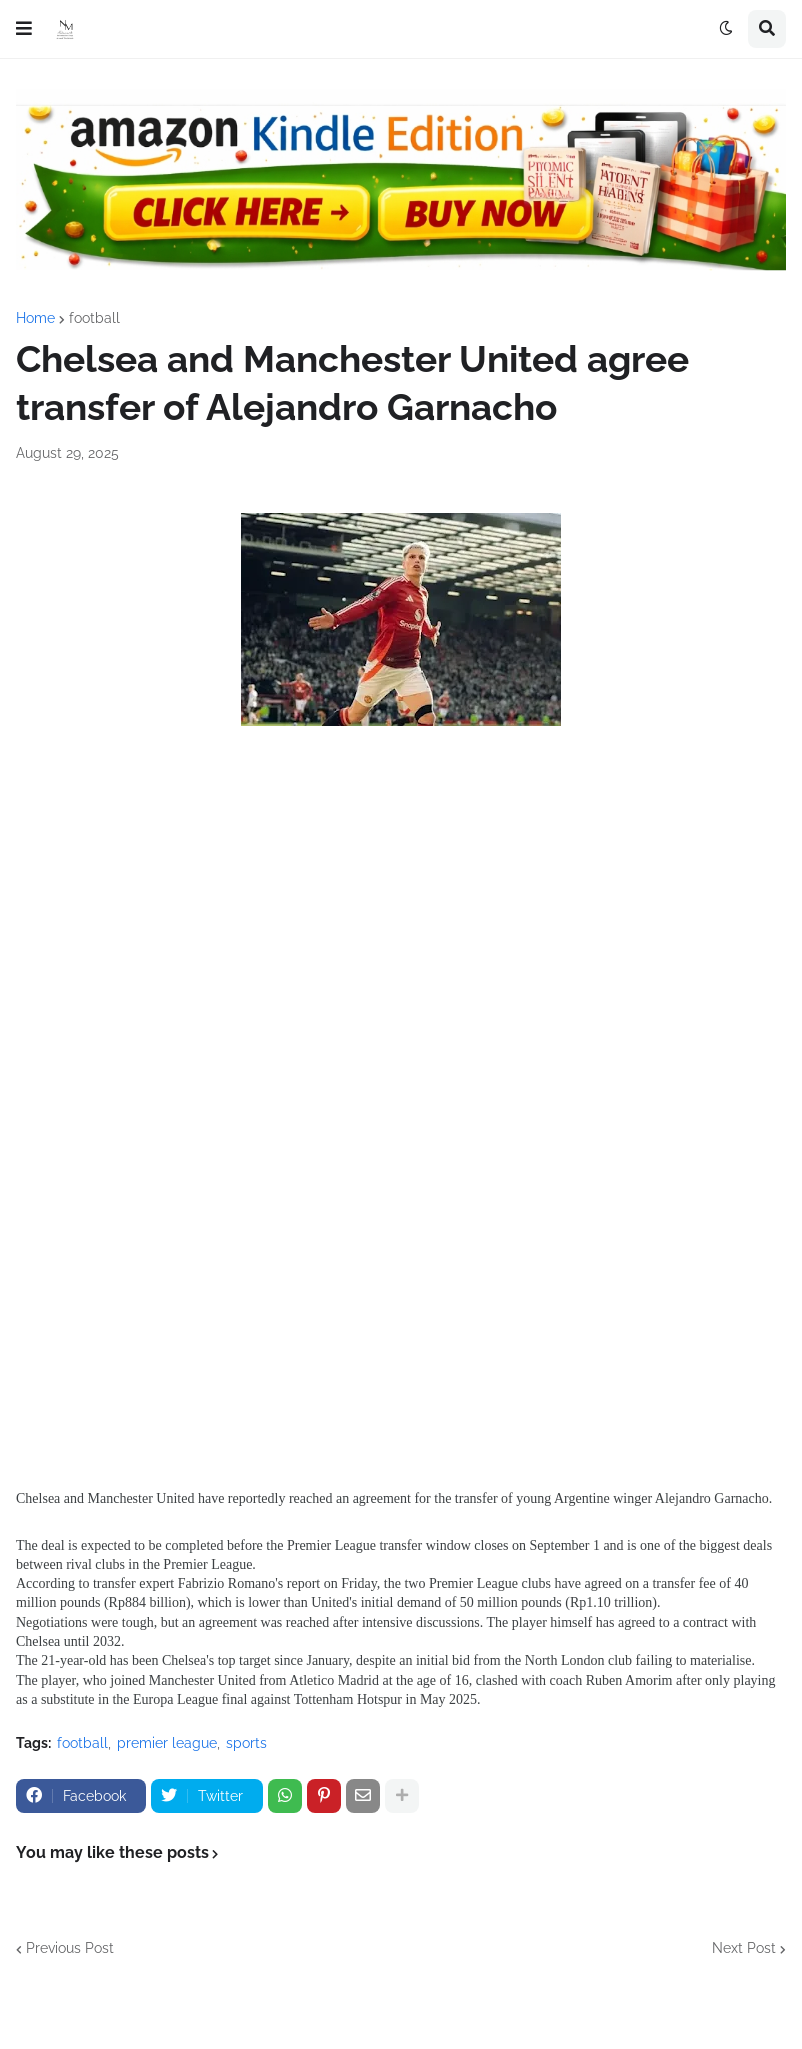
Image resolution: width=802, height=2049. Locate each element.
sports (246, 1743)
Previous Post (70, 1948)
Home (35, 318)
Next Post (744, 1948)
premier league (167, 1743)
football (94, 318)
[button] (24, 29)
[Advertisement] (401, 932)
